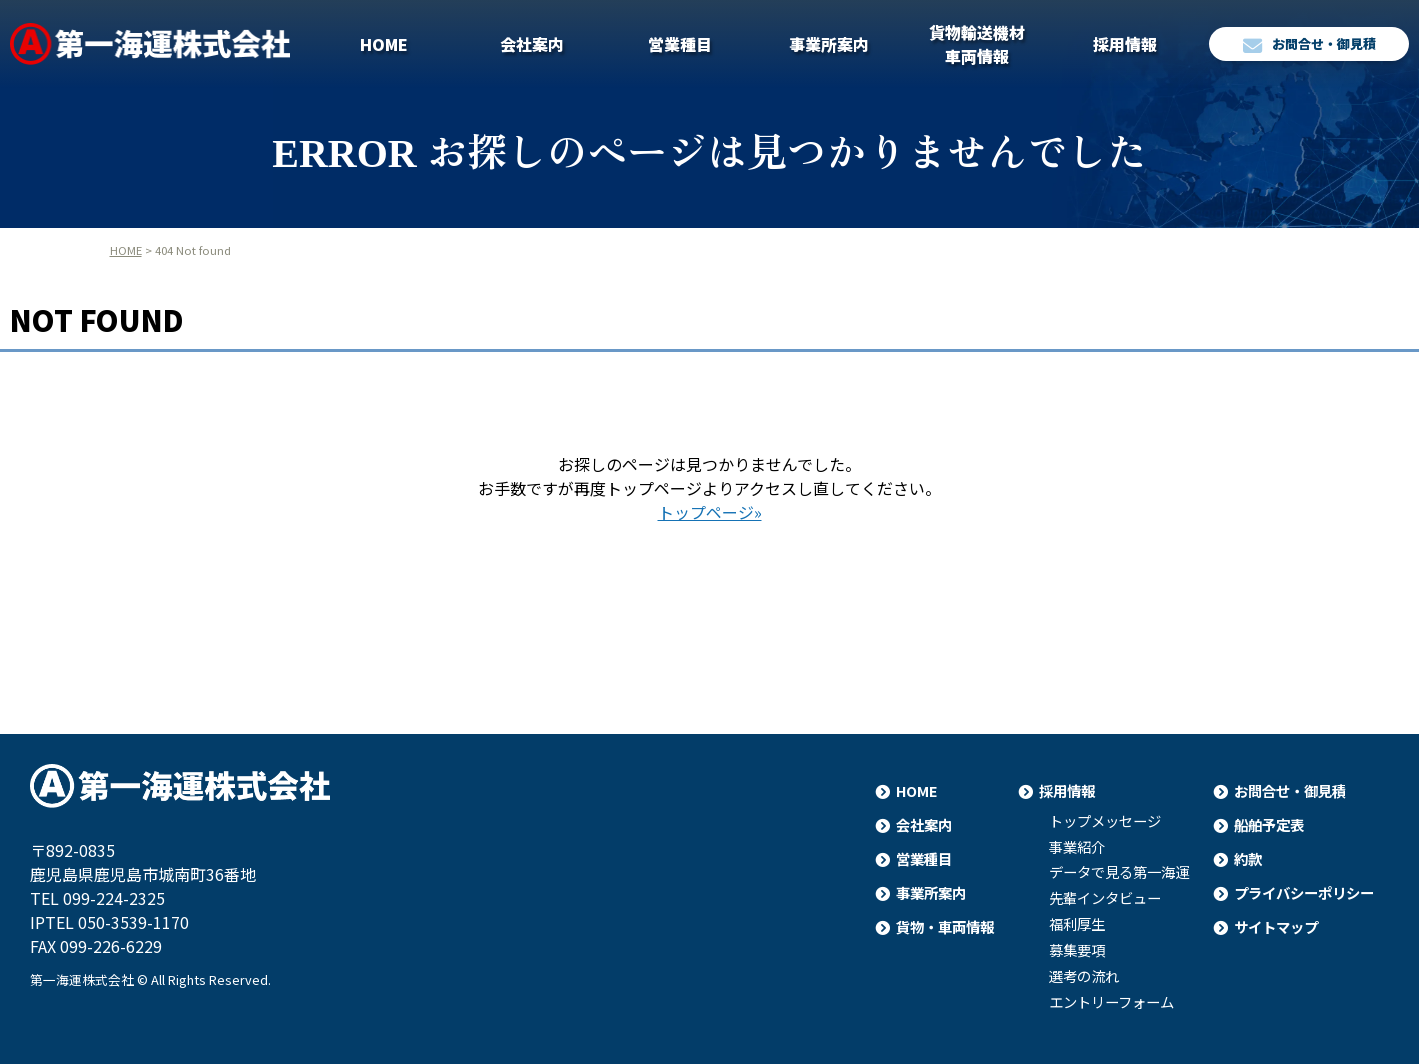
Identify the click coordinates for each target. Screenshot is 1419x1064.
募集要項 (1077, 950)
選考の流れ (1084, 976)
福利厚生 (1077, 924)
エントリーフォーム (1111, 1002)
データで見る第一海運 (1119, 872)
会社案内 (532, 44)
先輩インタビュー (1105, 898)
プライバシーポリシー (1304, 892)
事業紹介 (1077, 847)
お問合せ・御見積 (1309, 44)
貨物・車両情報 (945, 926)
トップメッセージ (1105, 821)
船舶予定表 (1269, 824)
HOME (384, 44)
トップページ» (710, 512)
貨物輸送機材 (977, 44)
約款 (1248, 858)
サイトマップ (1276, 926)
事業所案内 (829, 44)
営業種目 (680, 44)
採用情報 (1125, 44)
